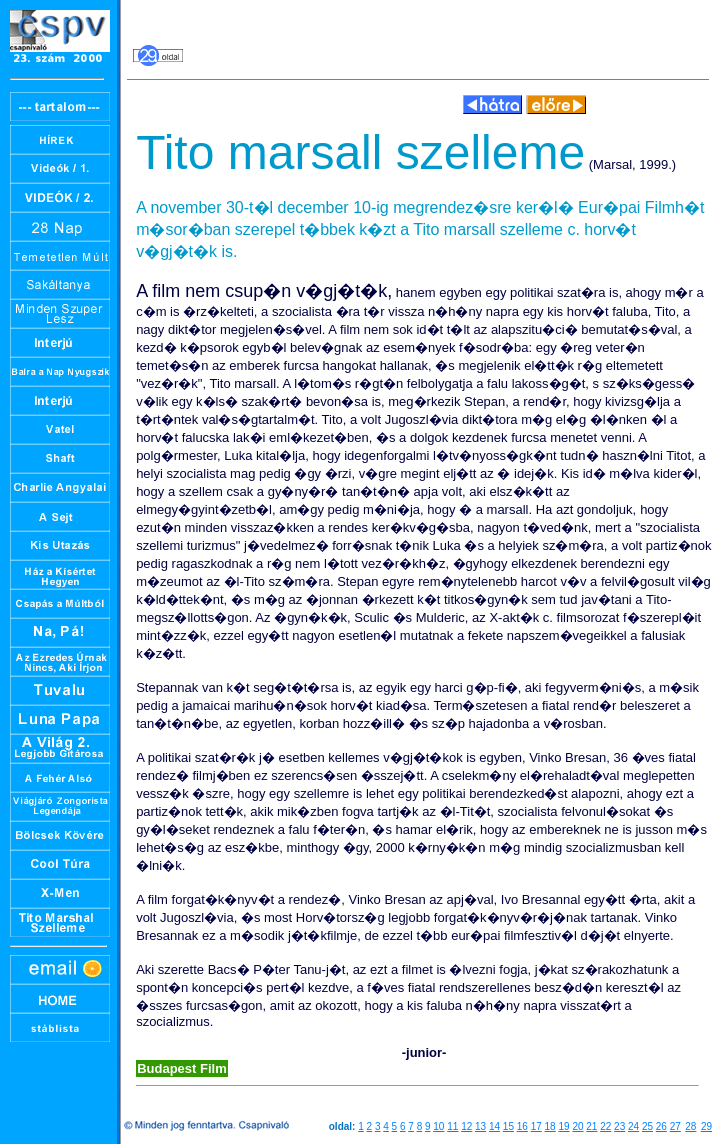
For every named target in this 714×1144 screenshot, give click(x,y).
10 (438, 1126)
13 (480, 1126)
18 (550, 1126)
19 (563, 1126)
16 (522, 1126)
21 (591, 1126)
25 (647, 1126)
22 (605, 1126)
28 (690, 1126)
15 (508, 1126)
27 (675, 1126)
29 (706, 1126)
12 (466, 1126)
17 (536, 1126)
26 (661, 1126)
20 (577, 1126)
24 (633, 1126)
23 (619, 1126)
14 (494, 1126)
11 (452, 1126)
